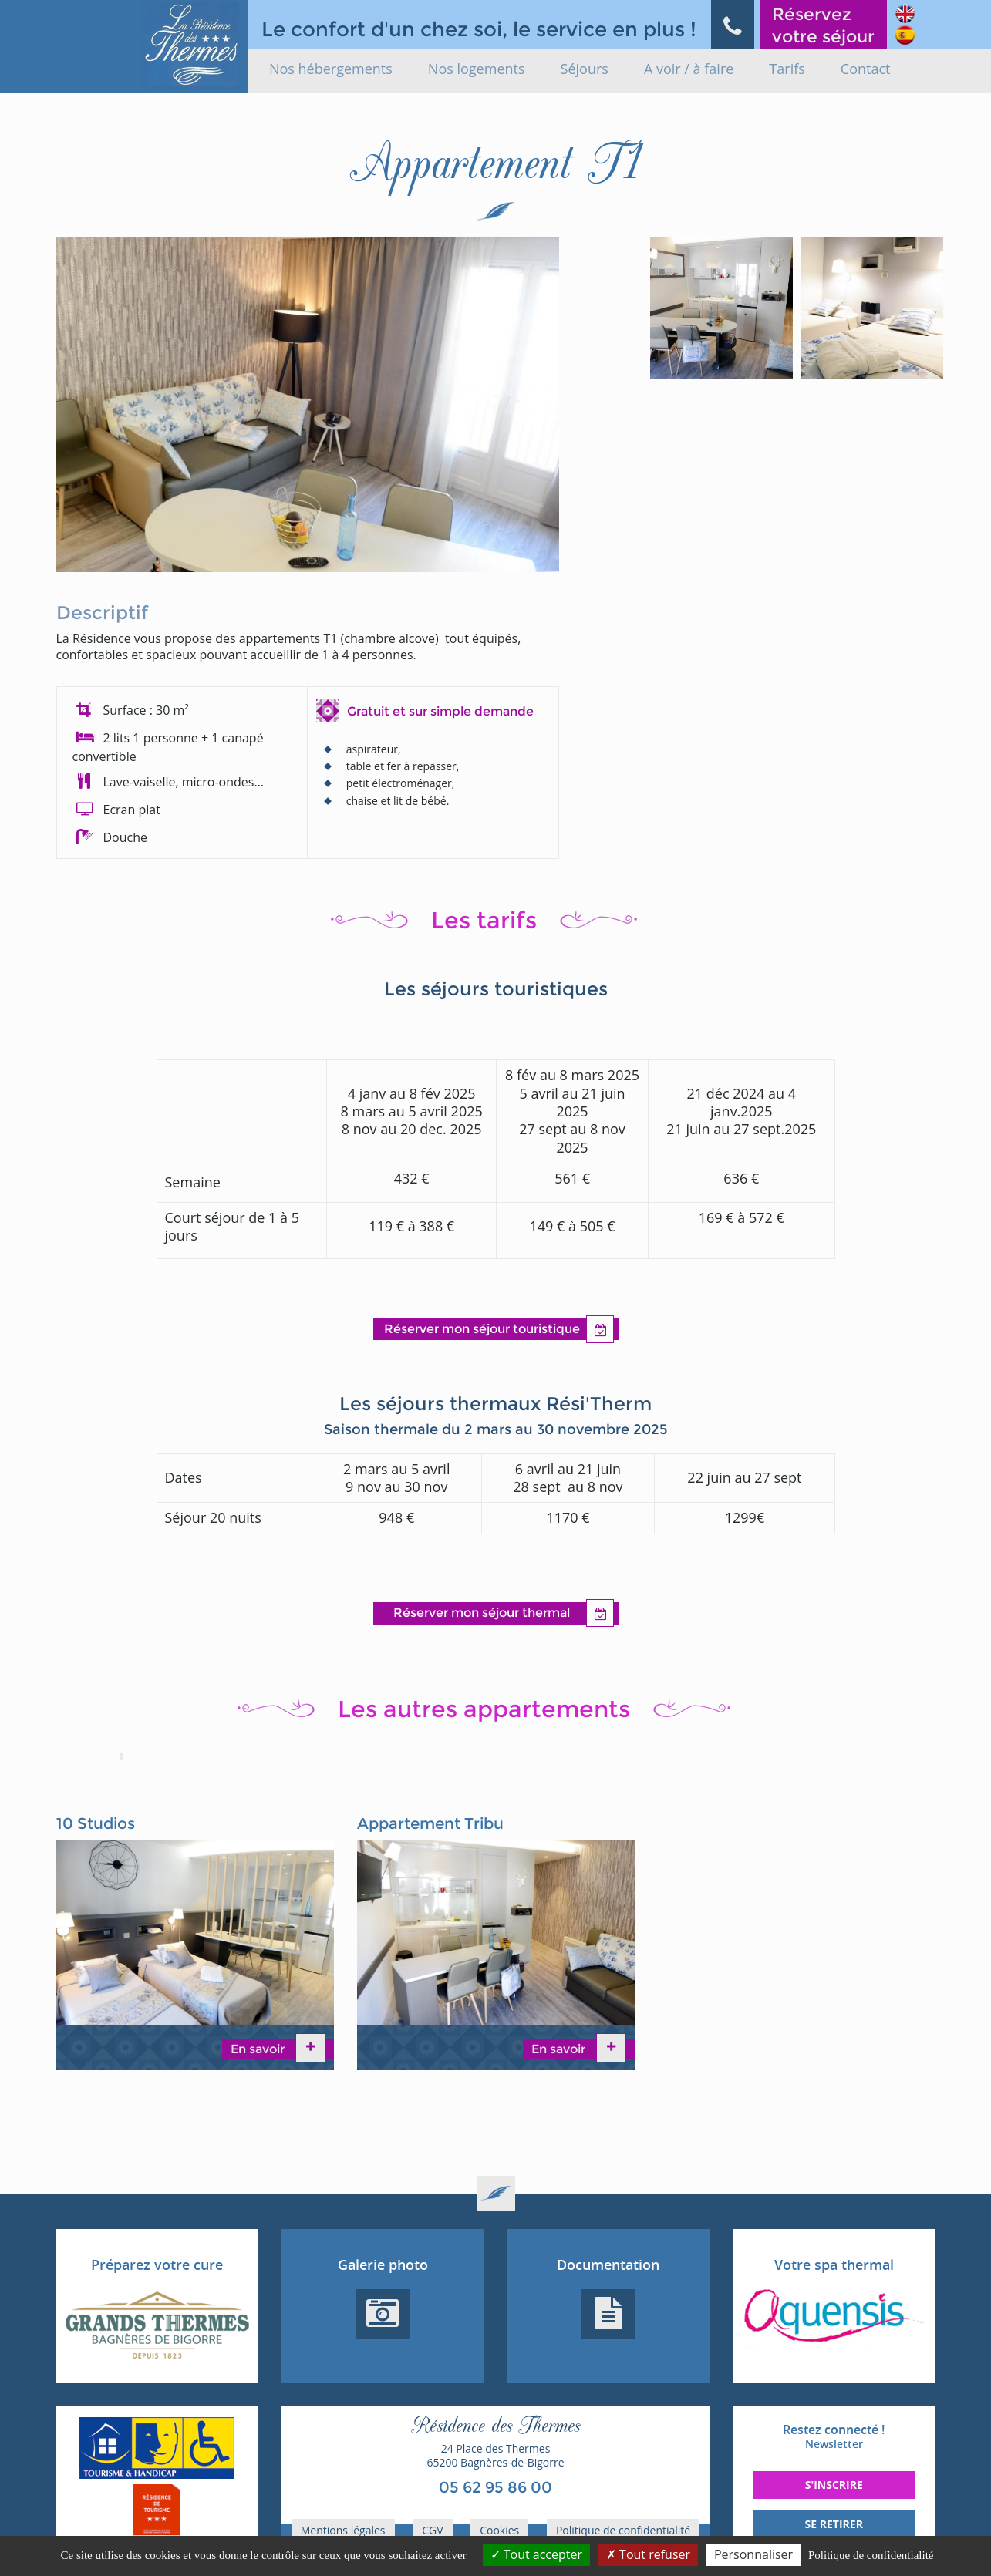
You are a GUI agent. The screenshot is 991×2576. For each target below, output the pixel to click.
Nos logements (476, 68)
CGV (432, 2530)
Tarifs (786, 68)
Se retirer (834, 2524)
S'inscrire (834, 2484)
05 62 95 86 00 (495, 2487)
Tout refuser (648, 2554)
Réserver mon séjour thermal (503, 1613)
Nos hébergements (331, 68)
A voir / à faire (688, 68)
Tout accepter (536, 2554)
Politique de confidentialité (623, 2530)
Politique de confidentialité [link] (870, 2555)
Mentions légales (343, 2530)
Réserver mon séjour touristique (499, 1329)
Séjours (584, 68)
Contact (866, 68)
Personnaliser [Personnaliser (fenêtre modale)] (753, 2554)
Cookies (499, 2530)
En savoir (259, 2049)
